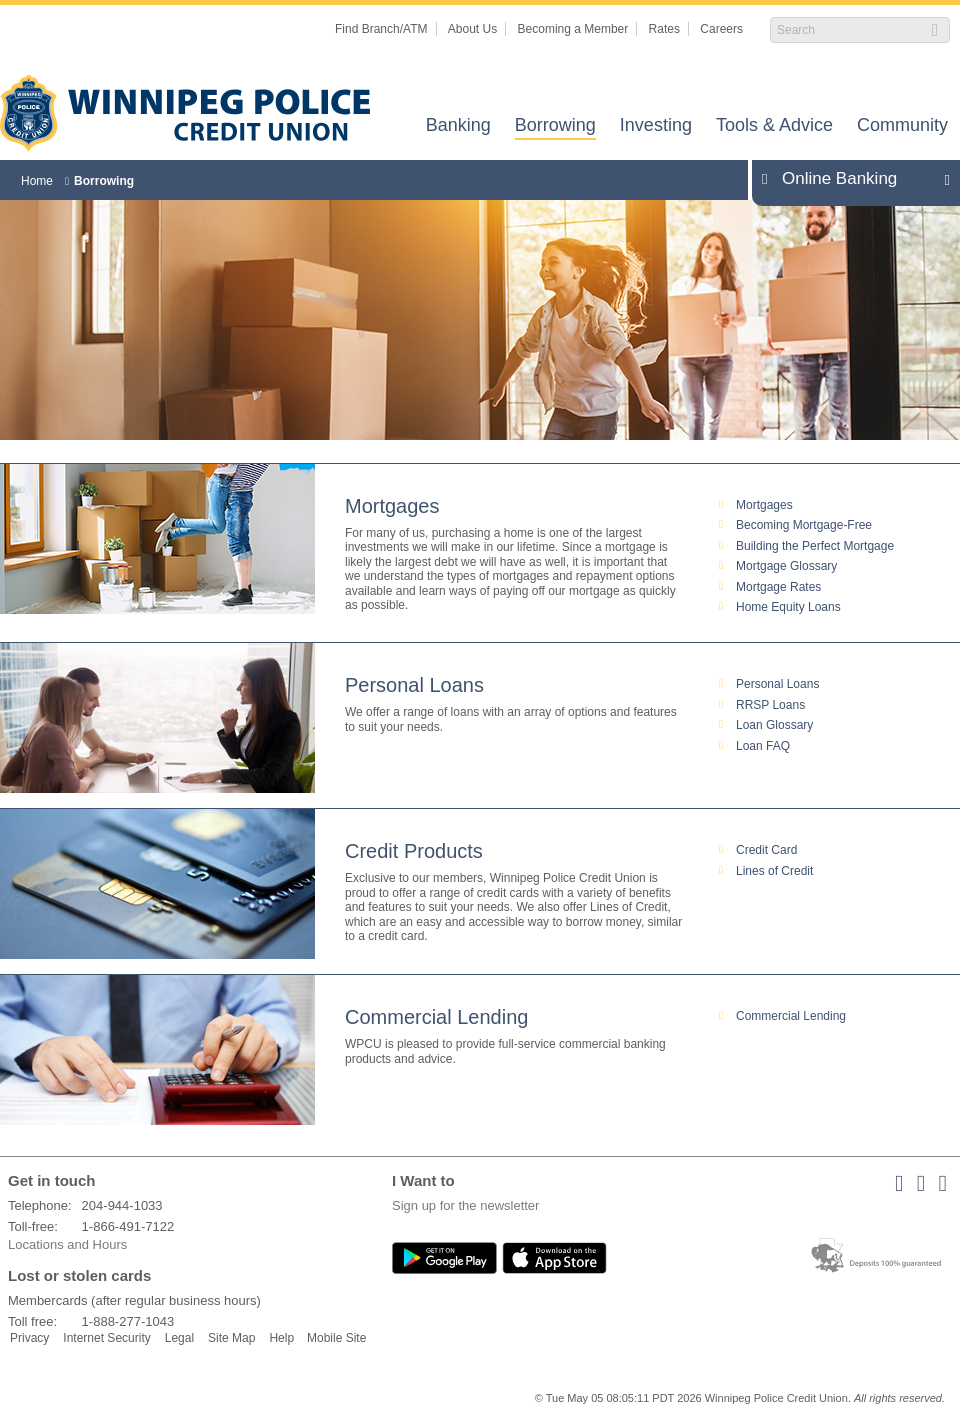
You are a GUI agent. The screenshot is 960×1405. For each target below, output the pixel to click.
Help (281, 1338)
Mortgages (392, 506)
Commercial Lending (436, 1017)
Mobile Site (336, 1338)
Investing (656, 126)
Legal (179, 1338)
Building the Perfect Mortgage (815, 546)
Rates (664, 29)
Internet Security (106, 1338)
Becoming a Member (573, 29)
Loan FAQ (763, 746)
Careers (721, 29)
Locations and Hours (67, 1244)
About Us (472, 29)
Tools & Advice (774, 126)
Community (902, 126)
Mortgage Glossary (786, 566)
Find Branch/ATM (381, 29)
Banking (458, 126)
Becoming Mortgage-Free (804, 525)
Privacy (29, 1338)
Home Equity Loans (788, 607)
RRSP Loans (770, 705)
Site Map (231, 1338)
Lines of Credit (774, 871)
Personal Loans (414, 685)
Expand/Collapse (941, 179)
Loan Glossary (774, 725)
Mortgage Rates (778, 587)
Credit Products (414, 851)
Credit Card (766, 850)
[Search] (849, 30)
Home (37, 181)
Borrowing (555, 126)
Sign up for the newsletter (465, 1205)
